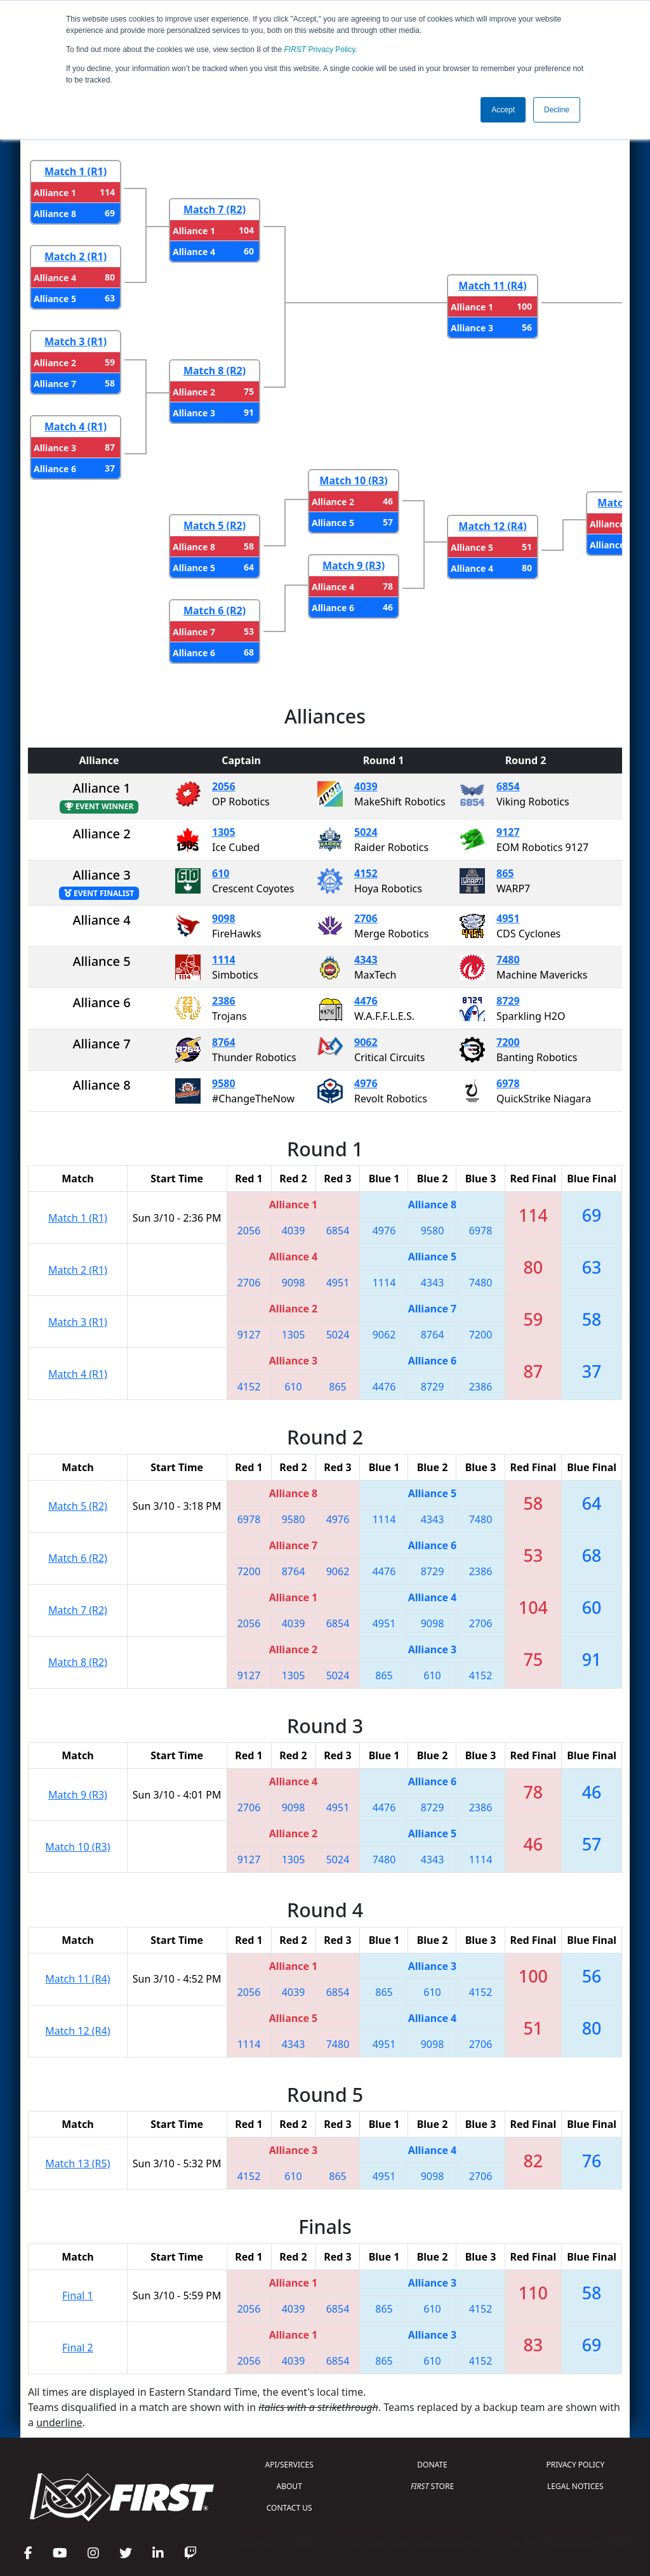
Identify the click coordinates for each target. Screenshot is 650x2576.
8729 (508, 1001)
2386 (223, 1001)
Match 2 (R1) (75, 256)
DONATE (432, 2464)
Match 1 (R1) (75, 171)
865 (505, 873)
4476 (366, 1001)
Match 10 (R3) (353, 480)
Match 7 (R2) (214, 209)
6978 (508, 1083)
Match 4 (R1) (75, 426)
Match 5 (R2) (214, 525)
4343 (366, 960)
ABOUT (289, 2486)
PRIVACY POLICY (575, 2464)
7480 (508, 960)
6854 (508, 786)
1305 (223, 832)
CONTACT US (289, 2507)
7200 (508, 1042)
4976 (366, 1083)
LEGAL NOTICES (575, 2486)
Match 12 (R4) (492, 526)
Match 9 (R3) (353, 565)
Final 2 (77, 2348)
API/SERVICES (289, 2464)
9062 (366, 1042)
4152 (366, 873)
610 (220, 873)
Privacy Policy (319, 49)
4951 (508, 918)
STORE (432, 2486)
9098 (223, 918)
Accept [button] (503, 109)
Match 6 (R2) (214, 611)
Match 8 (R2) (214, 371)
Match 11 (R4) (492, 286)
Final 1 (77, 2295)
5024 (366, 832)
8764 (223, 1042)
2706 (366, 918)
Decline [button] (556, 109)
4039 (366, 786)
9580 (223, 1083)
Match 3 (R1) (75, 341)
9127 (508, 832)
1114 (223, 960)
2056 (223, 786)
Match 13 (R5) (77, 2163)
